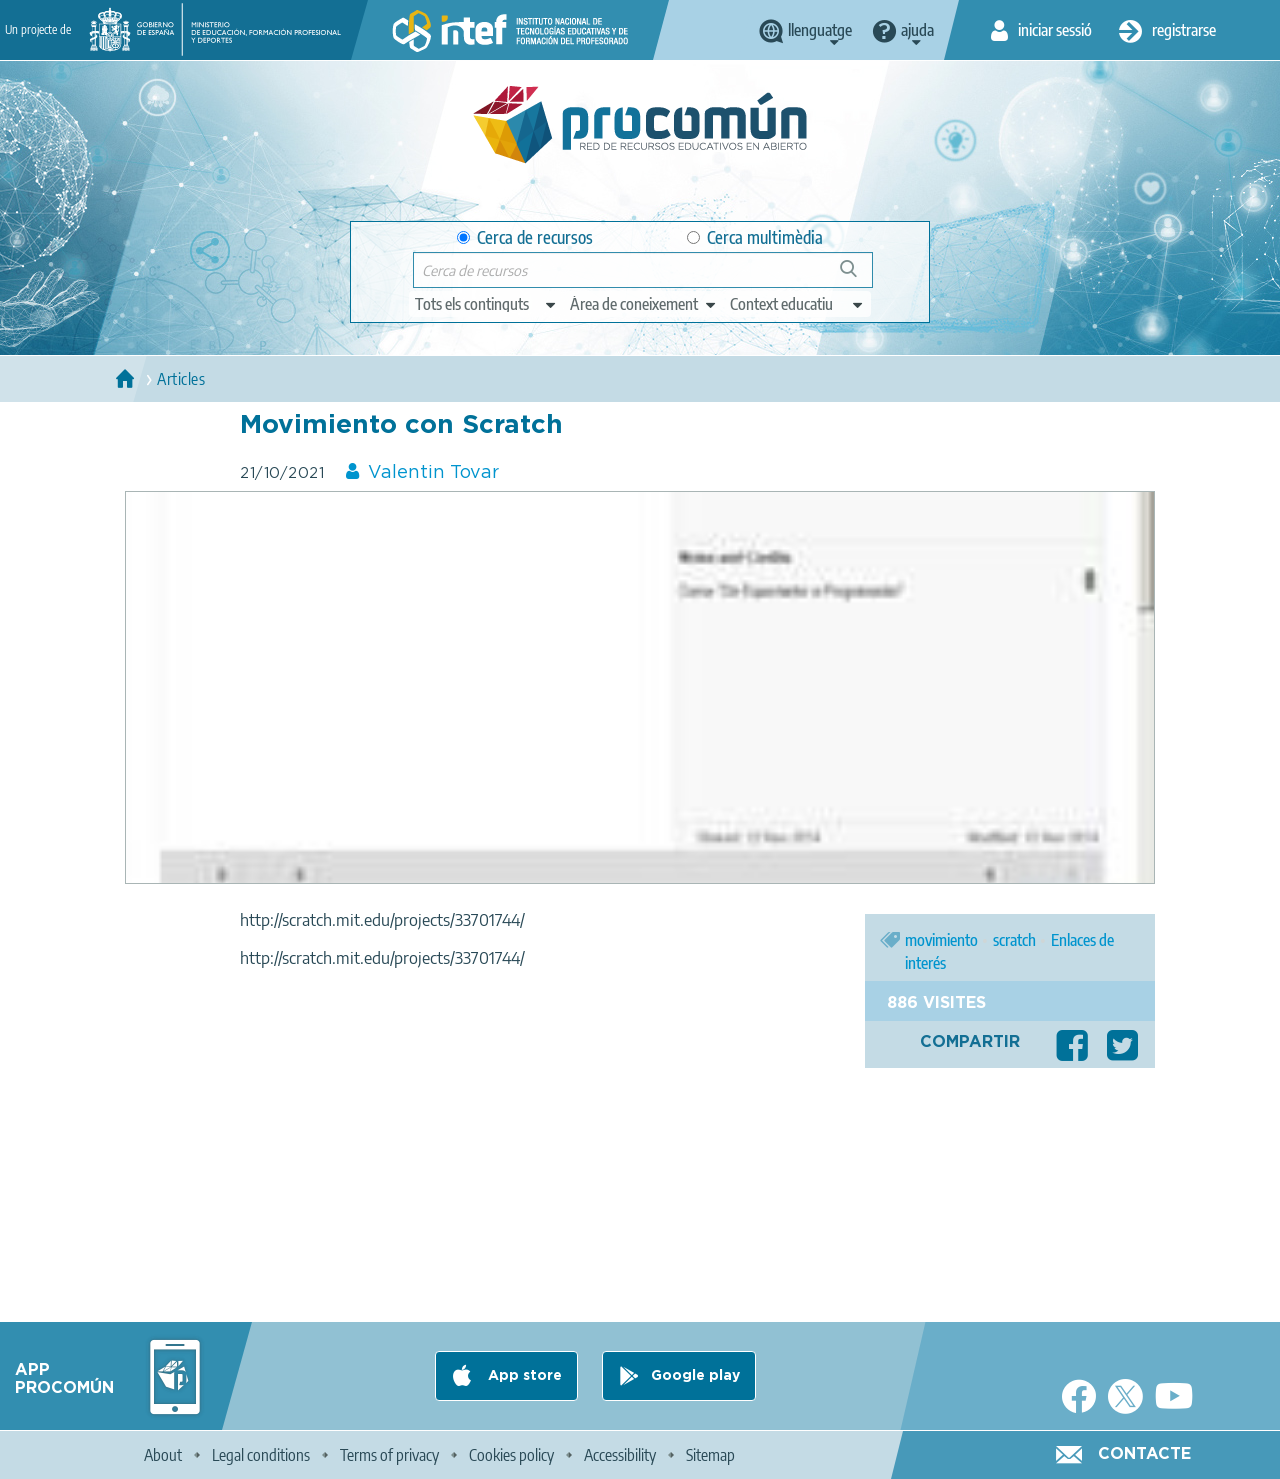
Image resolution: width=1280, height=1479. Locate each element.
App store (523, 1376)
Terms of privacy (389, 1455)
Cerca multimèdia (755, 237)
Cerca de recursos (525, 237)
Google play (695, 1376)
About (163, 1455)
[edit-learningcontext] (797, 304)
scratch (1014, 940)
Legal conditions (261, 1455)
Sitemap (710, 1455)
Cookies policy (511, 1455)
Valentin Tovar (433, 473)
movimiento (941, 940)
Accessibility (620, 1455)
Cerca (857, 276)
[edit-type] (486, 304)
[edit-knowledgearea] (644, 304)
